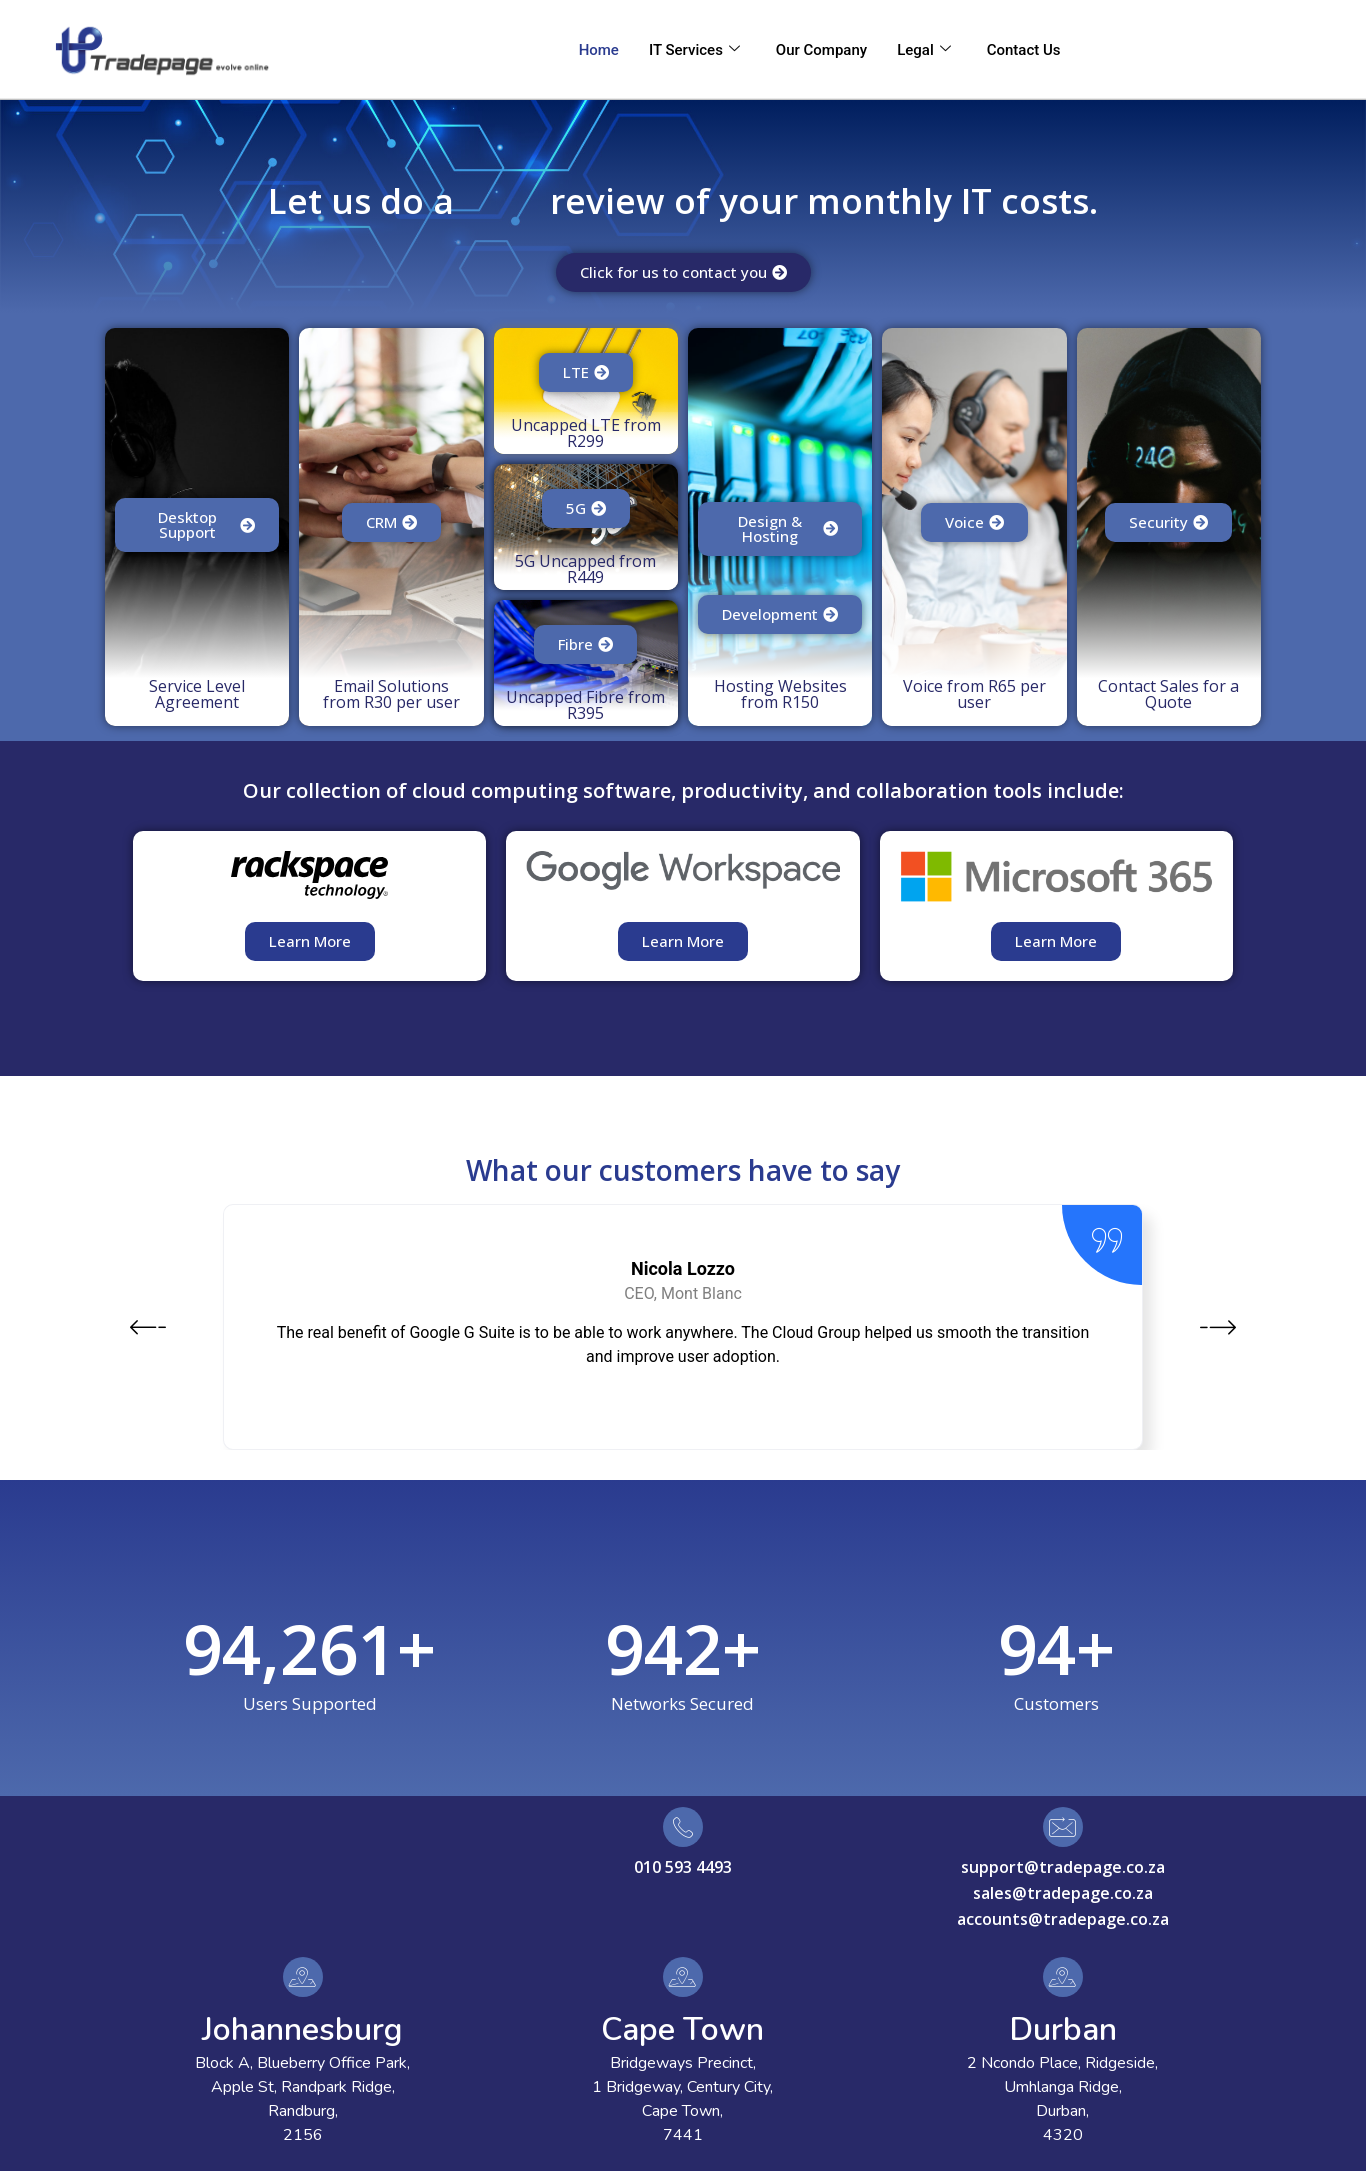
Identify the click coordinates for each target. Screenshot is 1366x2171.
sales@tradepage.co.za (1063, 1893)
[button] (148, 1330)
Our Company (821, 50)
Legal (924, 50)
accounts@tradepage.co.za (1063, 1919)
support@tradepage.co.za (1063, 1867)
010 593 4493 (683, 1867)
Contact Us (1024, 50)
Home (599, 50)
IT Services (694, 50)
